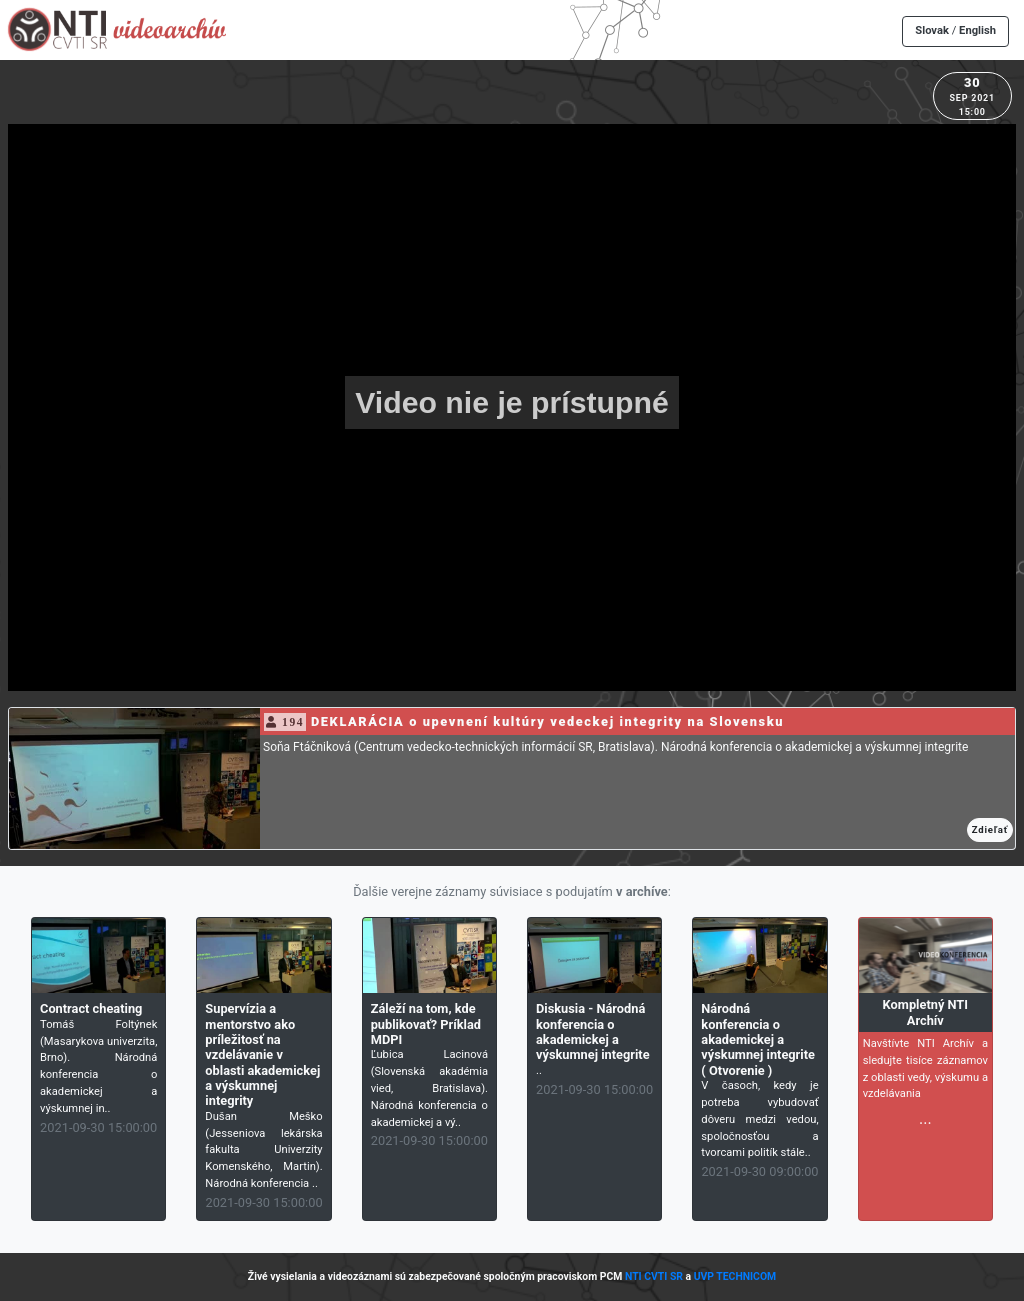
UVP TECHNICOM (735, 1276)
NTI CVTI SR (654, 1276)
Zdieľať (990, 829)
